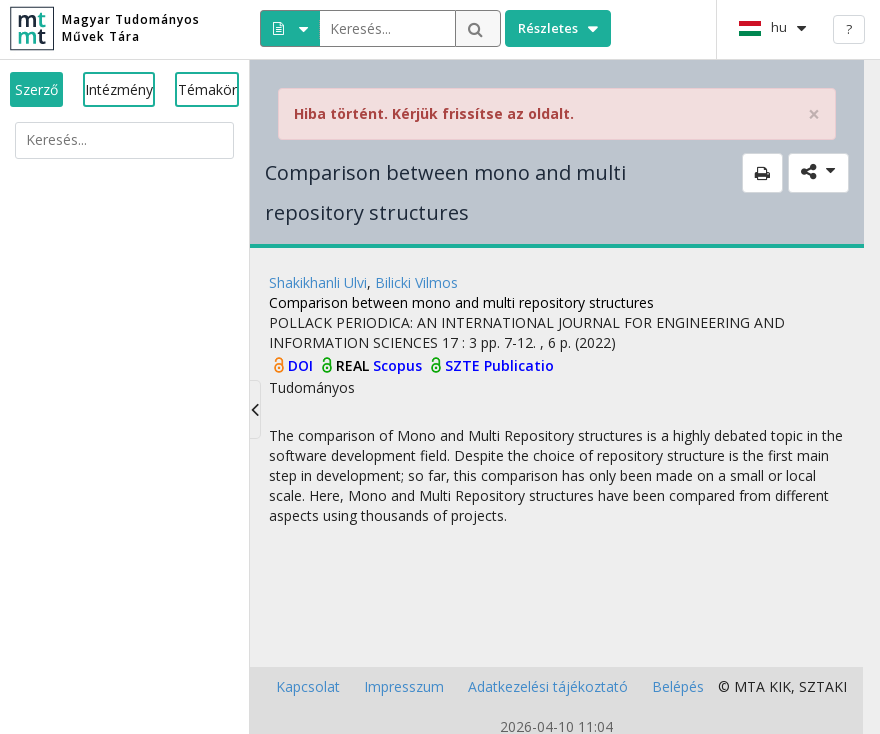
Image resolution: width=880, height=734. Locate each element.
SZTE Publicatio (499, 365)
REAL (354, 365)
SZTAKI (823, 686)
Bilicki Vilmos (416, 282)
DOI (302, 365)
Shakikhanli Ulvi (318, 282)
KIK (780, 686)
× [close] (814, 114)
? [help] (849, 29)
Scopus (399, 365)
